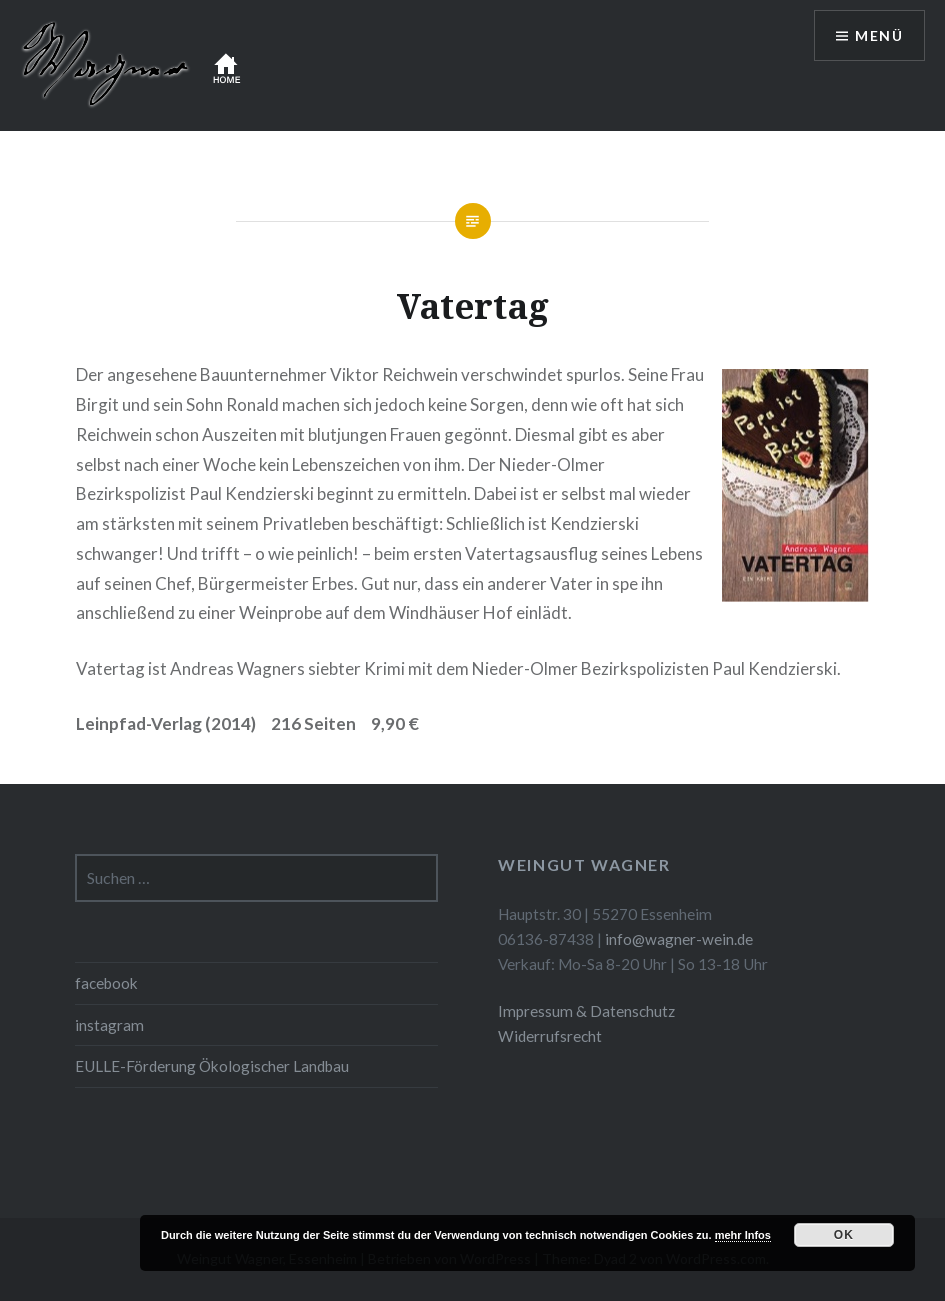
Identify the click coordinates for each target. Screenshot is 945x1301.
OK (844, 1235)
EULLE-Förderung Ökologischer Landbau (212, 1066)
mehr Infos (743, 1235)
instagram (109, 1025)
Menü (879, 35)
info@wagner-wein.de (679, 939)
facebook (106, 983)
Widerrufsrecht (550, 1036)
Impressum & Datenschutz (586, 1011)
